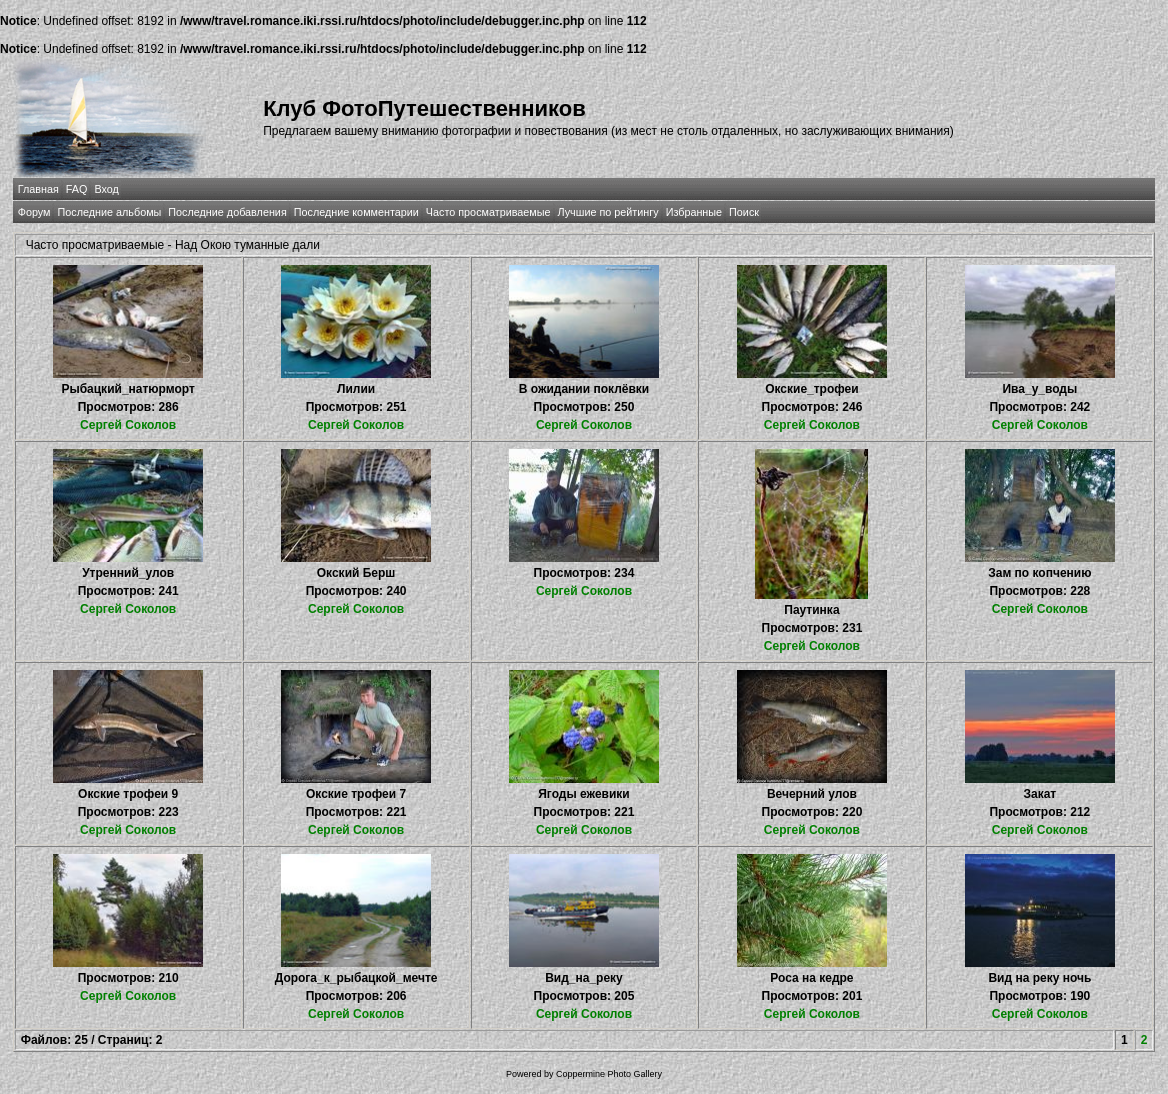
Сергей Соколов (128, 425)
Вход (106, 189)
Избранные (694, 212)
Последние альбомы (109, 212)
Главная (38, 189)
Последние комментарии (356, 212)
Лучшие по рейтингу (608, 212)
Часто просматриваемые (488, 212)
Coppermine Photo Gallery (609, 1074)
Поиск (744, 212)
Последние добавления (227, 212)
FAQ (77, 189)
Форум (34, 212)
